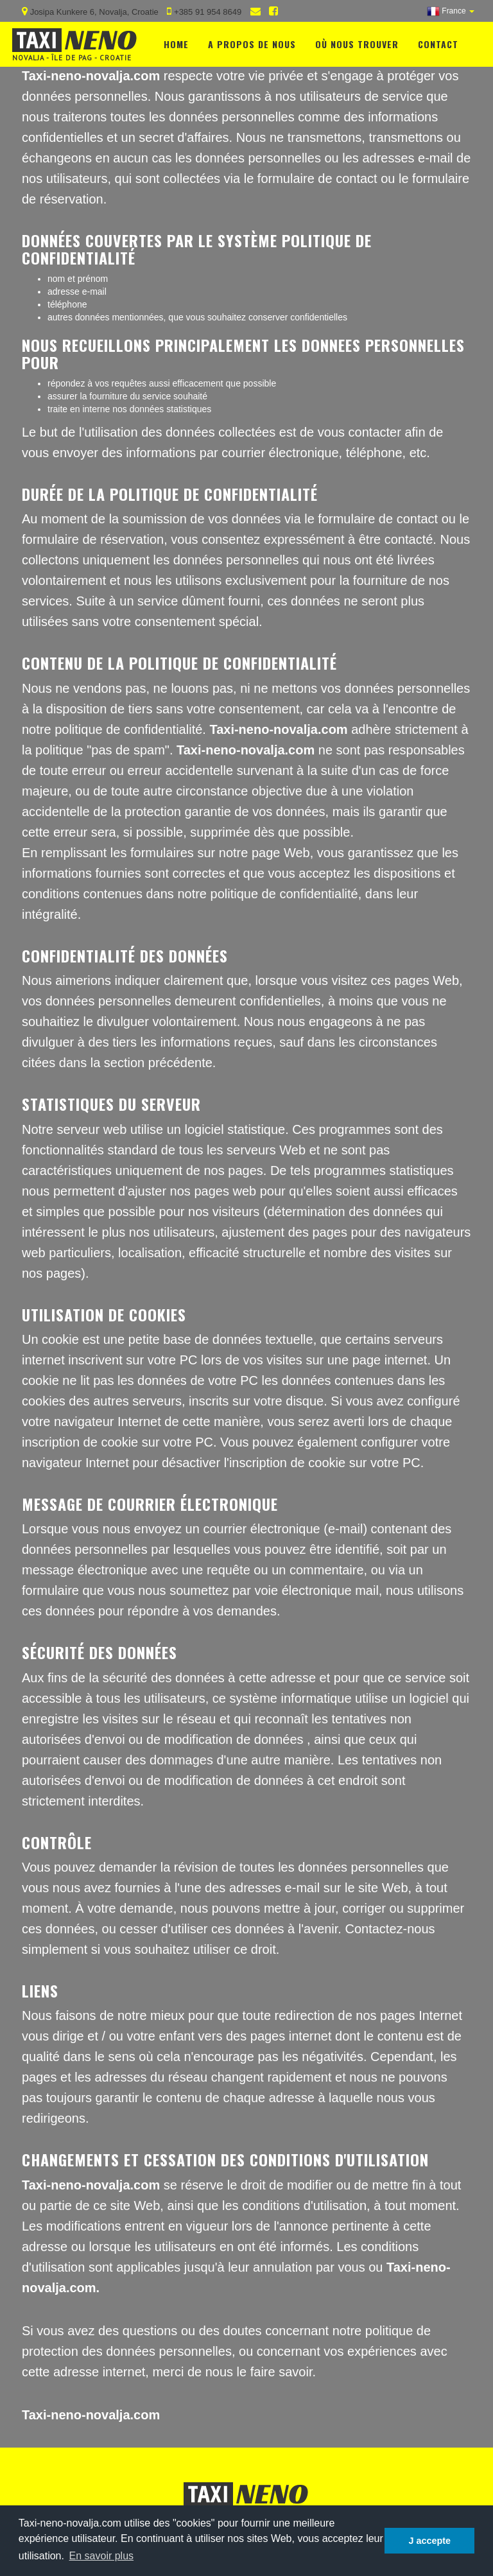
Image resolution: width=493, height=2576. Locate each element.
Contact (438, 41)
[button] (451, 11)
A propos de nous (252, 41)
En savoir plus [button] (101, 2555)
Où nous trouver (357, 41)
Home (176, 41)
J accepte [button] (429, 2541)
